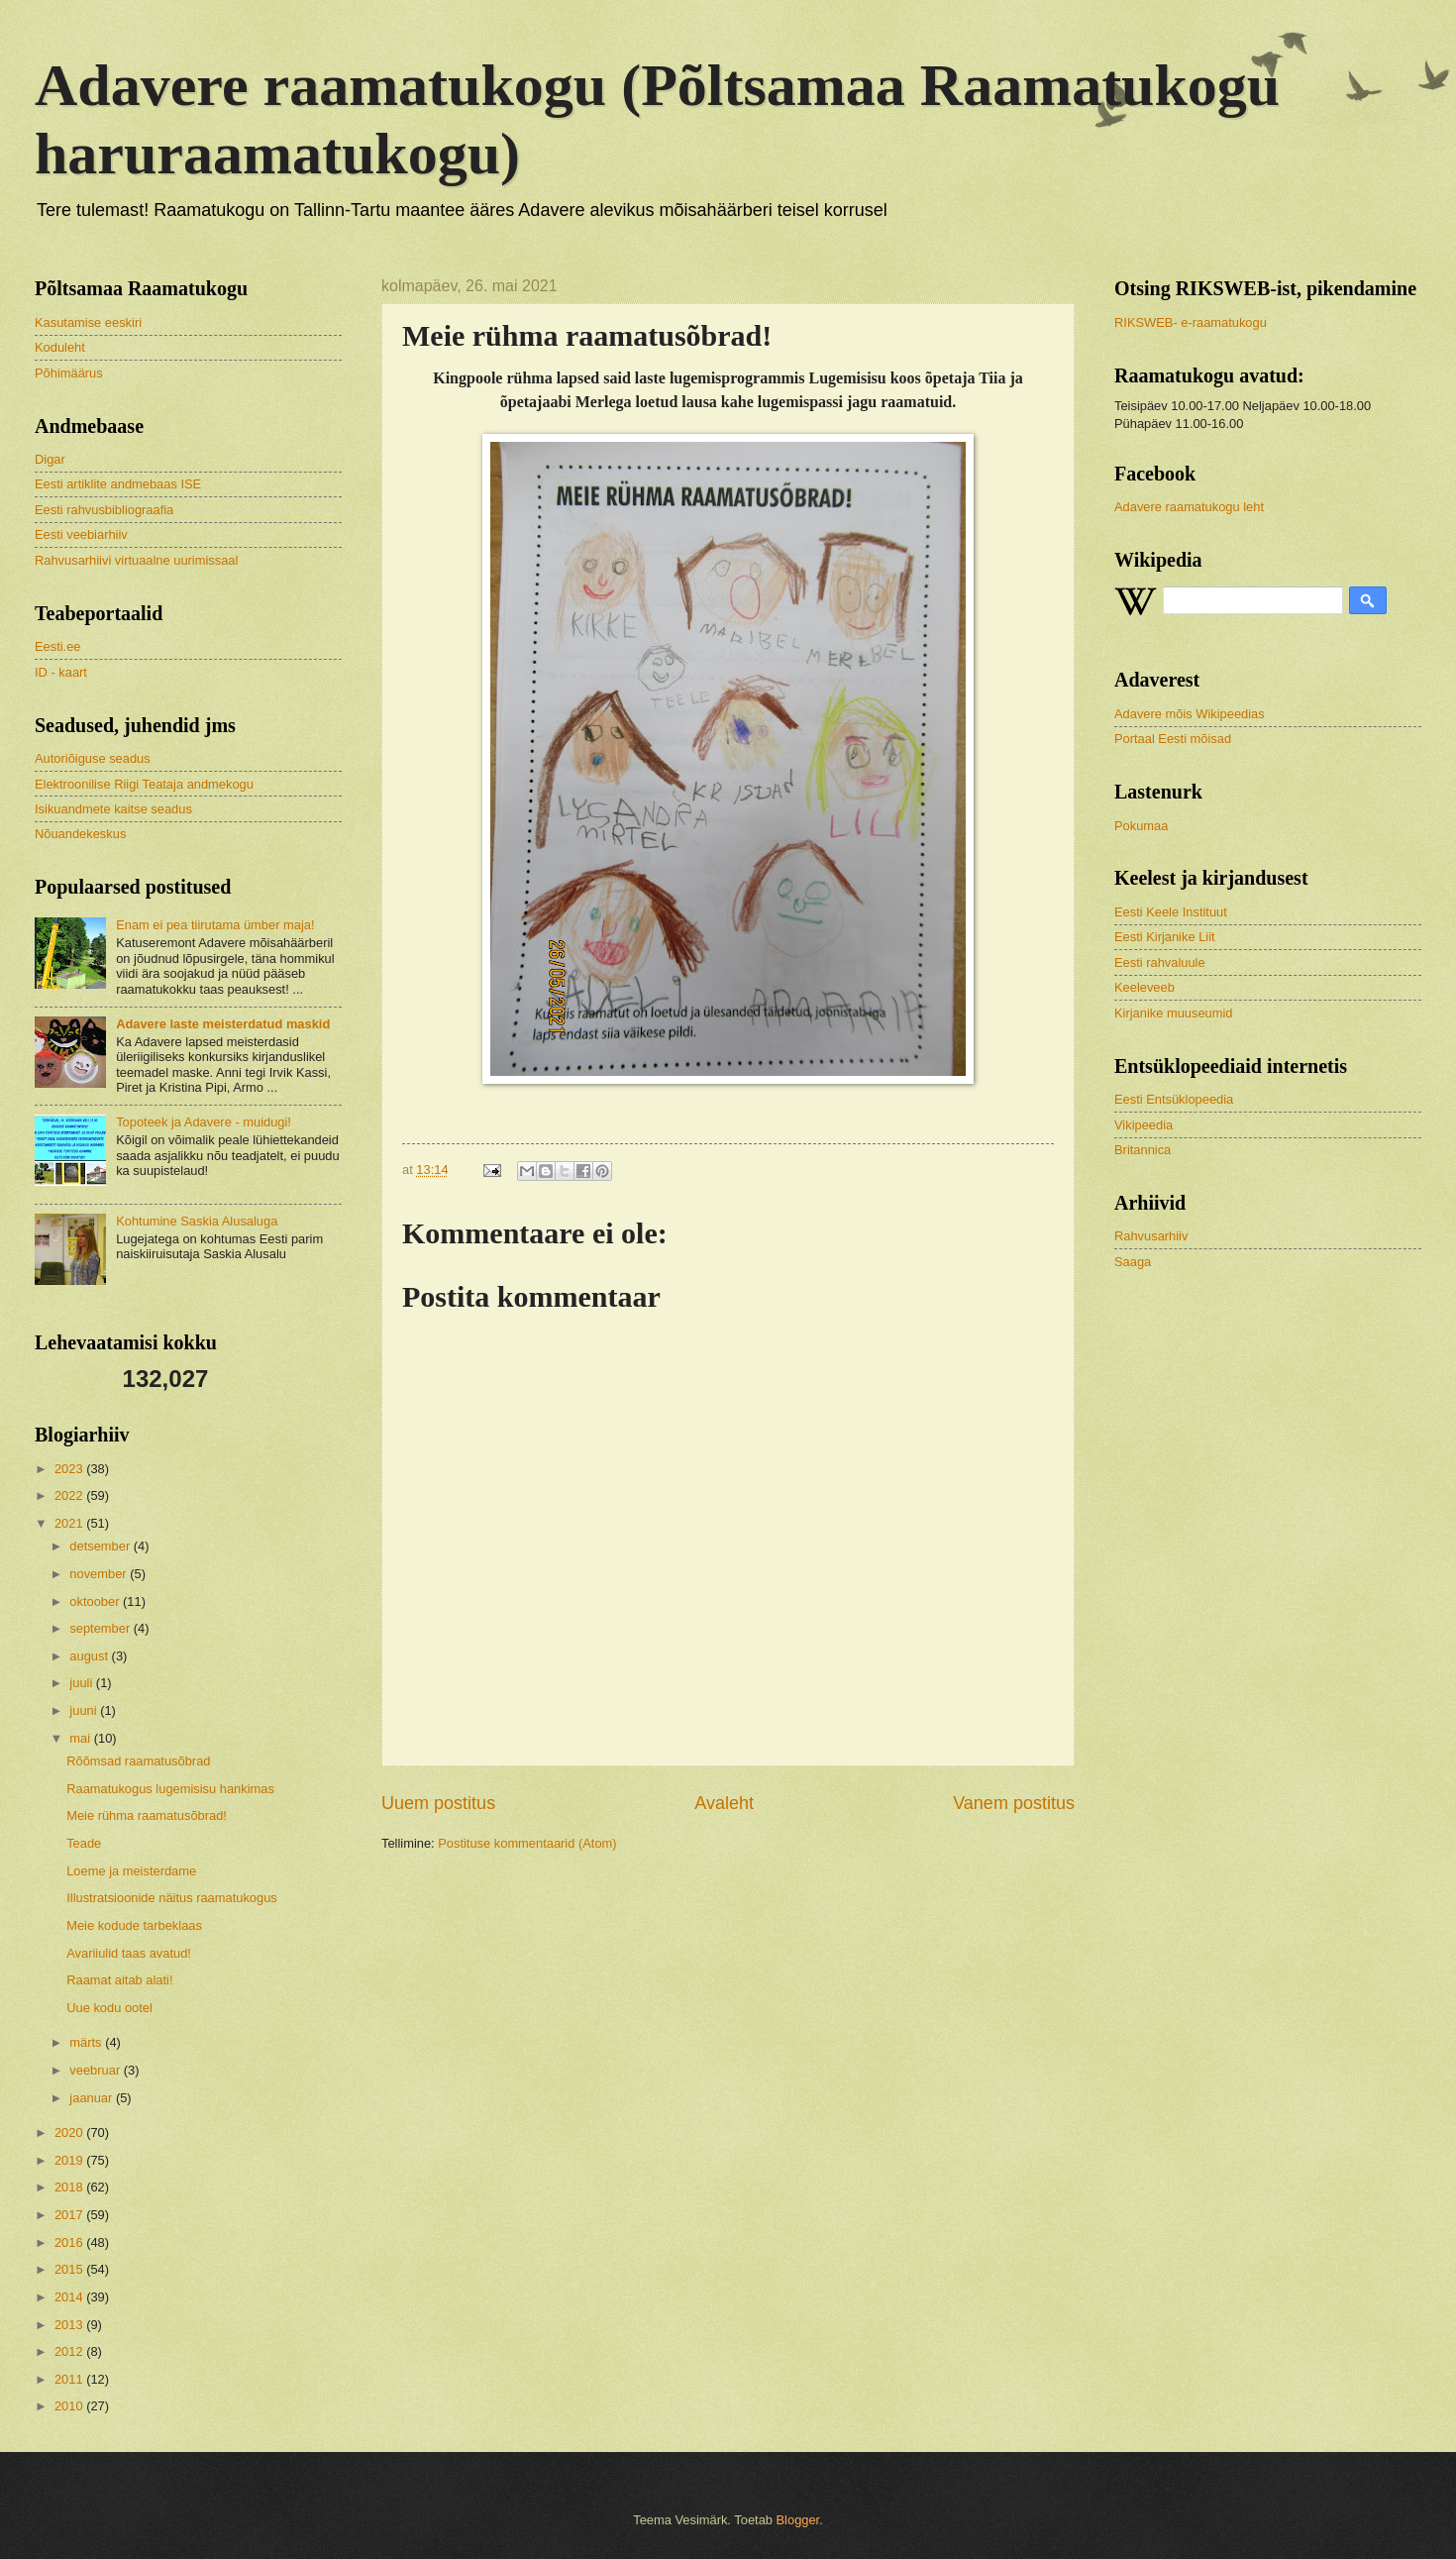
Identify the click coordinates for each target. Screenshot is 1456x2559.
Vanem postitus (1014, 1803)
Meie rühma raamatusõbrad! (146, 1815)
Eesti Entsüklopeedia (1173, 1099)
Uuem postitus (438, 1803)
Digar (50, 459)
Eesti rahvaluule (1159, 962)
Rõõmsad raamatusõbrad (138, 1761)
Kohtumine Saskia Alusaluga (196, 1221)
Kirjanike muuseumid (1173, 1013)
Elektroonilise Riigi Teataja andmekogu (144, 784)
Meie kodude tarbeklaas (134, 1925)
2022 (70, 1495)
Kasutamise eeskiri (88, 322)
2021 (70, 1523)
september (101, 1628)
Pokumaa (1141, 825)
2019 (70, 2160)
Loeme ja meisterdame (131, 1871)
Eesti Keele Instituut (1170, 912)
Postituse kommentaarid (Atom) (527, 1843)
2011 (70, 2379)
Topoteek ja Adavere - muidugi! (203, 1122)
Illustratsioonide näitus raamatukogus (171, 1897)
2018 (70, 2187)
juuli (82, 1682)
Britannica (1142, 1149)
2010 (70, 2406)
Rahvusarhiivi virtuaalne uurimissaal (136, 560)
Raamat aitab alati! (119, 1980)
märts (87, 2042)
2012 (70, 2351)
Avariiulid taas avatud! (128, 1953)
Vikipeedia (1143, 1125)
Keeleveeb (1144, 987)
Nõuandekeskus (80, 833)
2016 (70, 2242)
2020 (70, 2132)
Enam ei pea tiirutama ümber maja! (215, 924)
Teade (83, 1843)
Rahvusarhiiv (1151, 1235)
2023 (70, 1468)
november (99, 1573)
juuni (84, 1710)
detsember (101, 1546)
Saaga (1132, 1261)
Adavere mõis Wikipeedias (1189, 713)
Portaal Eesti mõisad (1172, 738)
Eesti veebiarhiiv (81, 534)
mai (81, 1738)
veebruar (96, 2070)
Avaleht (724, 1803)
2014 (70, 2297)
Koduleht (60, 347)
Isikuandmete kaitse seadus (113, 808)
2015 (70, 2269)
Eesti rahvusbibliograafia (104, 509)
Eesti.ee (58, 646)
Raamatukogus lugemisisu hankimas (170, 1788)
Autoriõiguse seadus (93, 758)
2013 (70, 2324)
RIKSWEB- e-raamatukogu (1190, 322)
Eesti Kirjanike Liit (1164, 936)
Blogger (798, 2519)
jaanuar (92, 2097)
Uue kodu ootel (109, 2007)
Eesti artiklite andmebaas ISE (118, 484)
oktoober (96, 1601)
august (90, 1656)
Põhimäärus (69, 373)
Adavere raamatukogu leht (1189, 506)
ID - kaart (61, 672)
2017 (70, 2214)
